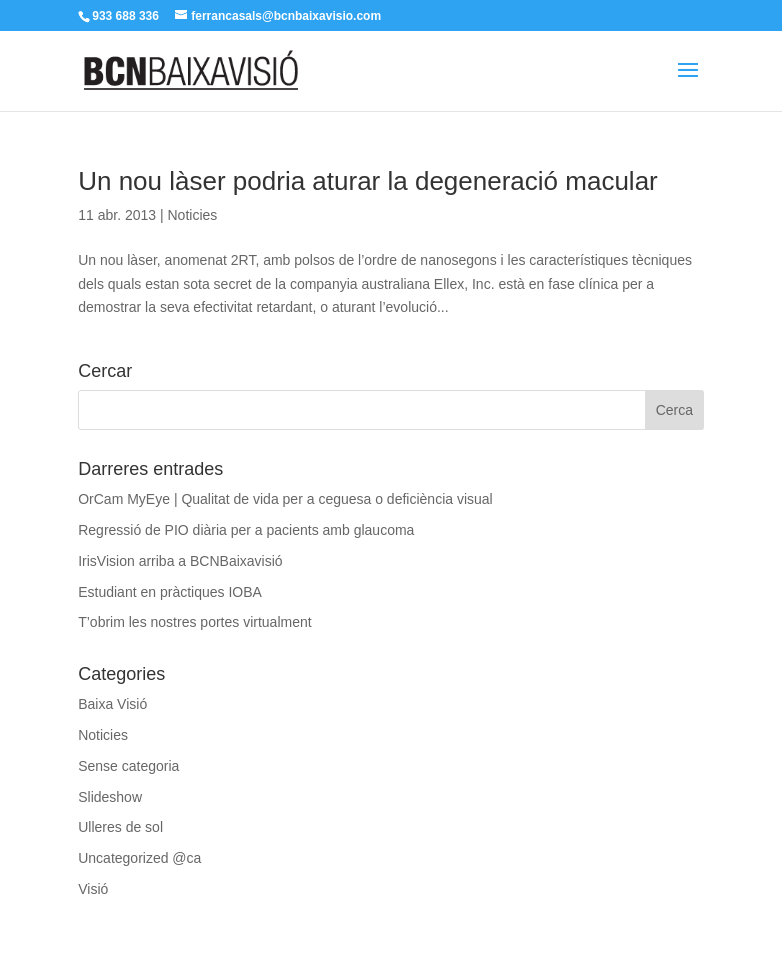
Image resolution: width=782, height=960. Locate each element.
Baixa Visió (112, 704)
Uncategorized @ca (139, 858)
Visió (93, 889)
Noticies (192, 215)
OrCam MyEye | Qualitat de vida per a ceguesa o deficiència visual (285, 499)
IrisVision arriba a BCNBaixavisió (180, 561)
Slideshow (110, 797)
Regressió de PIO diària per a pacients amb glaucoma (246, 530)
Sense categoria (128, 766)
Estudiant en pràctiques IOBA (170, 592)
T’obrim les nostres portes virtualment (194, 622)
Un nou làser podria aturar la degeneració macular (368, 181)
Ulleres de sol (120, 827)
